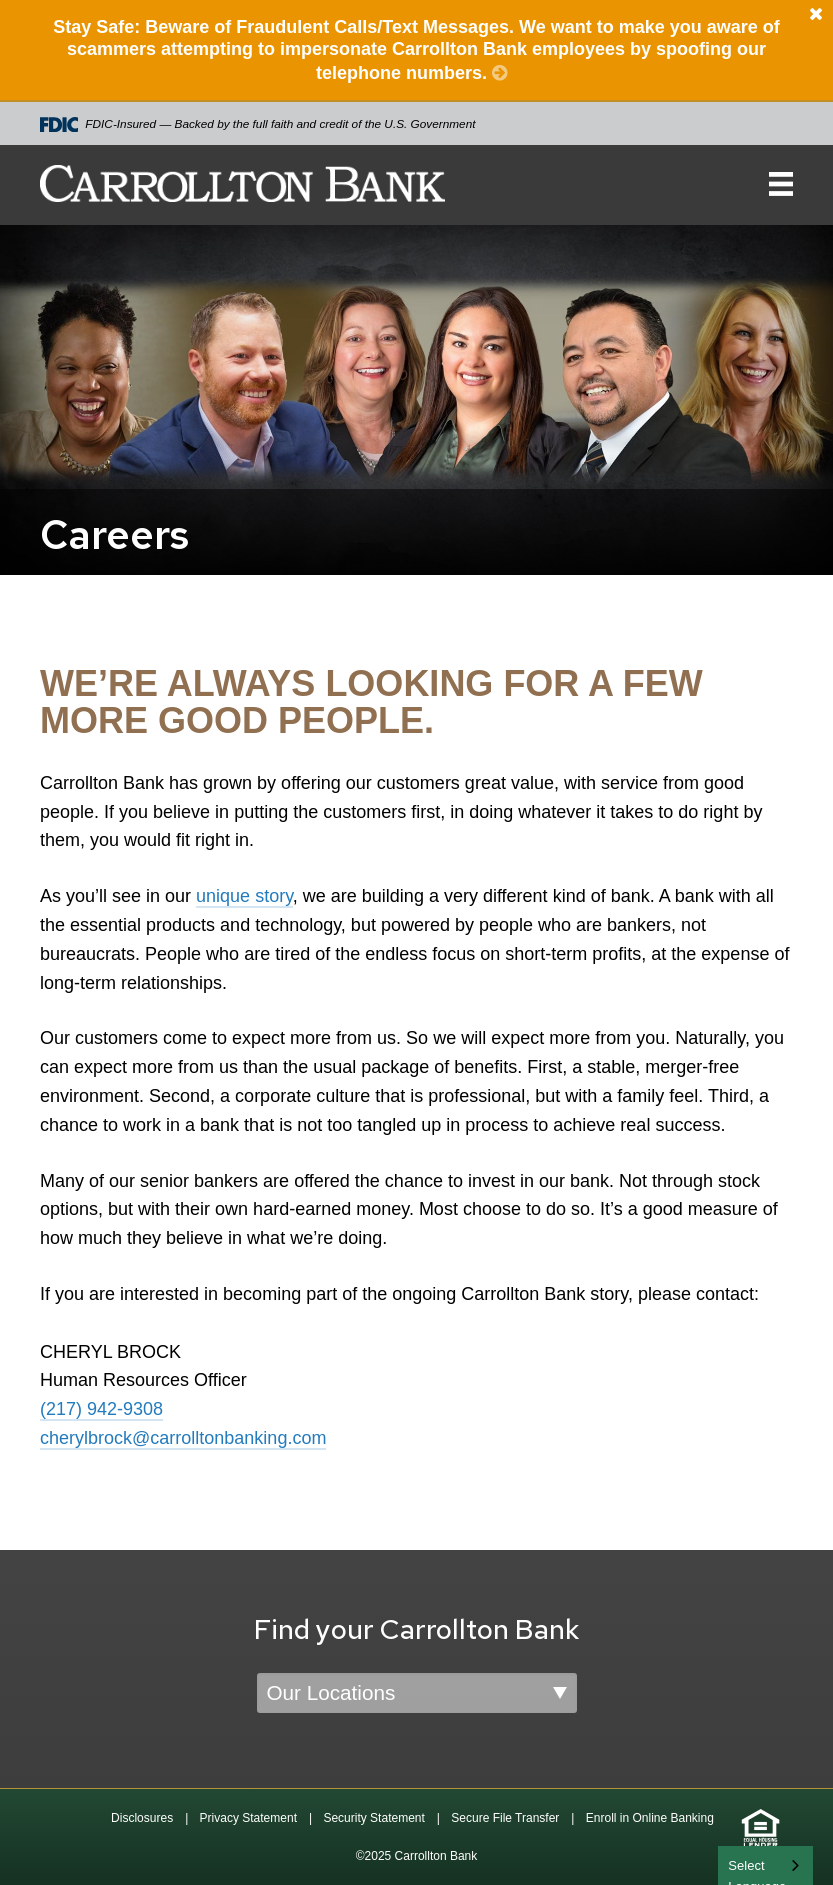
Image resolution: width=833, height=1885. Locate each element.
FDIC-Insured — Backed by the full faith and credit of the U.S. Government (258, 124)
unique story (244, 896)
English (750, 1863)
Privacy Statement (248, 1818)
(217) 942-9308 (101, 1409)
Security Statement (373, 1818)
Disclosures (142, 1818)
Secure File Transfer (505, 1818)
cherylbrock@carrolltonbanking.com (183, 1438)
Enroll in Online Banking (650, 1818)
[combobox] (765, 1865)
